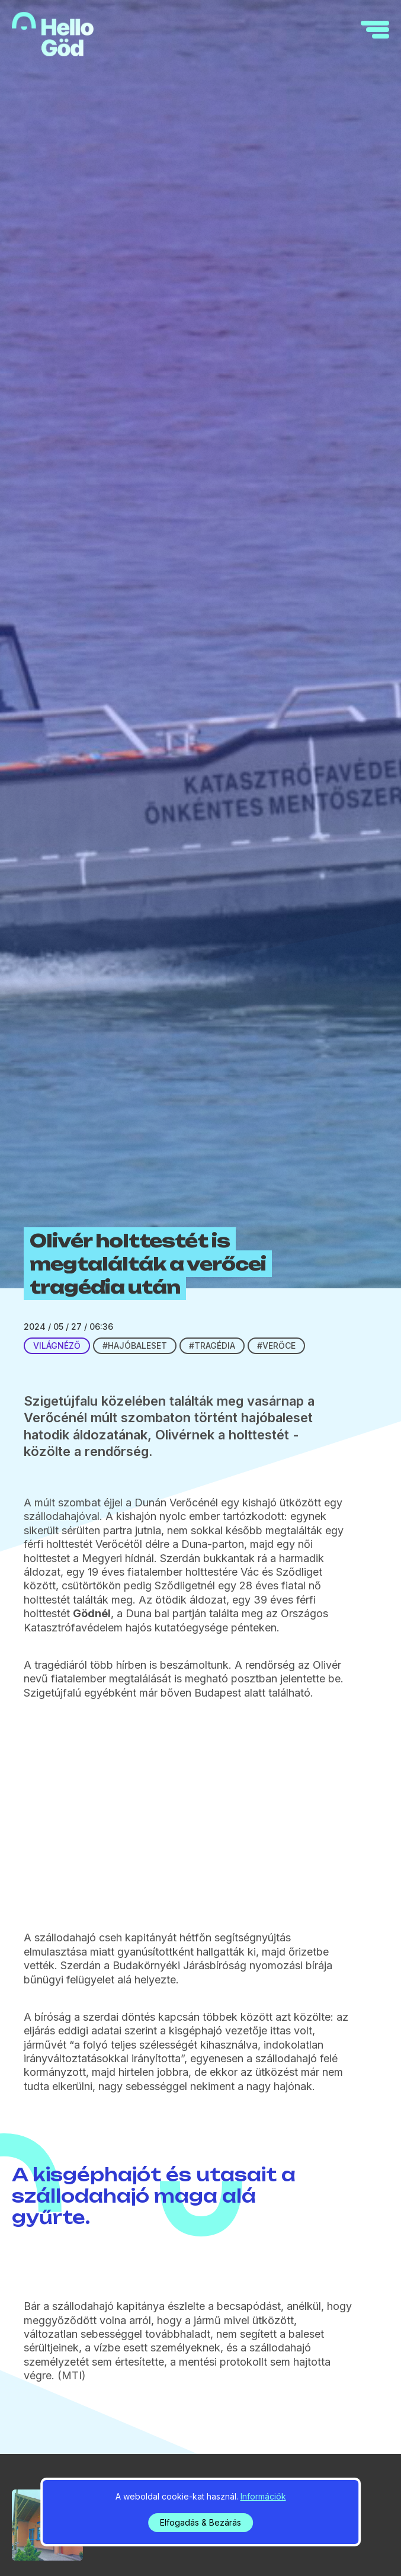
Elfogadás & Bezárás (200, 2522)
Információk (263, 2496)
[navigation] (375, 30)
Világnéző (57, 1345)
